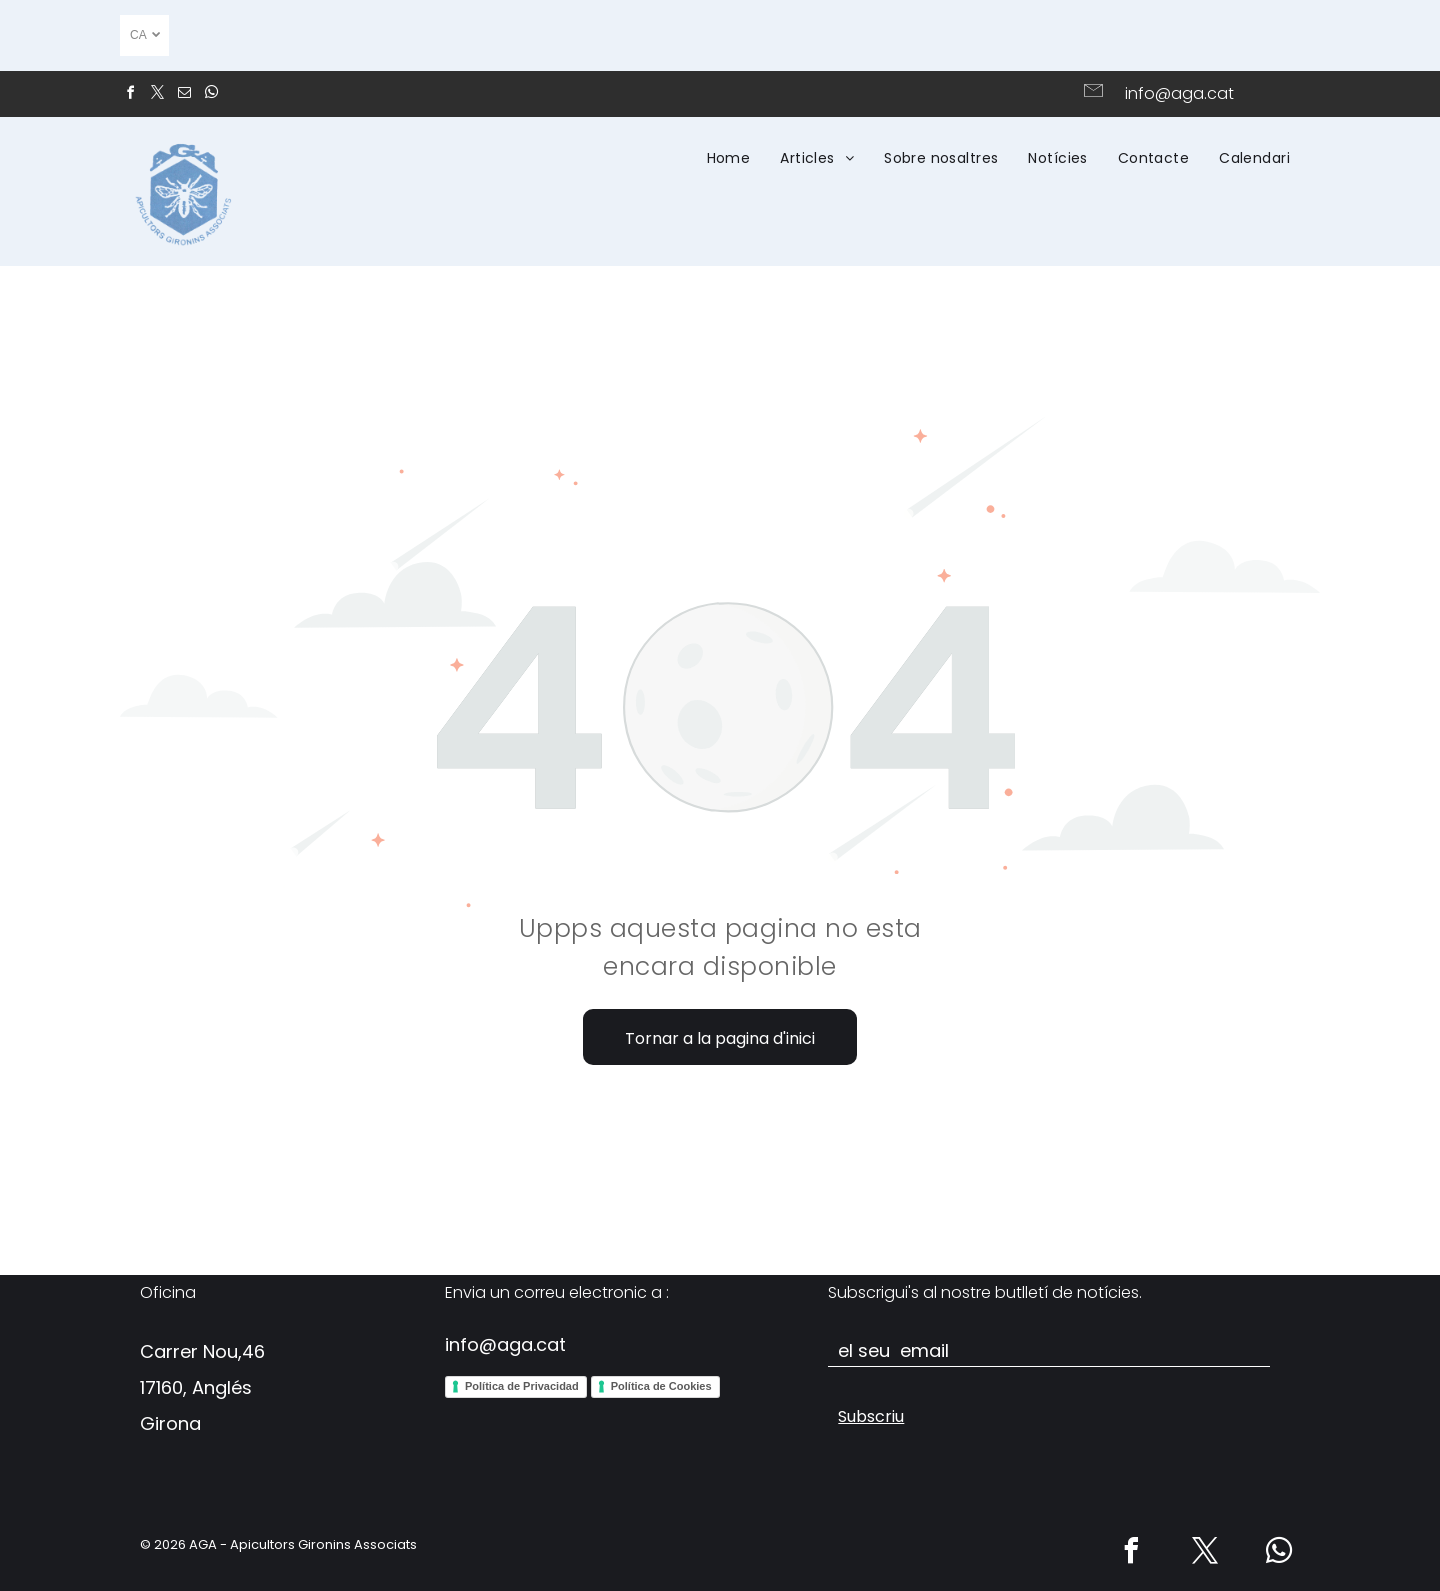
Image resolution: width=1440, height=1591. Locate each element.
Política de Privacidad (522, 1386)
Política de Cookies (661, 1386)
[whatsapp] (211, 95)
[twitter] (157, 95)
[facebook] (130, 95)
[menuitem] (729, 158)
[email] (184, 95)
